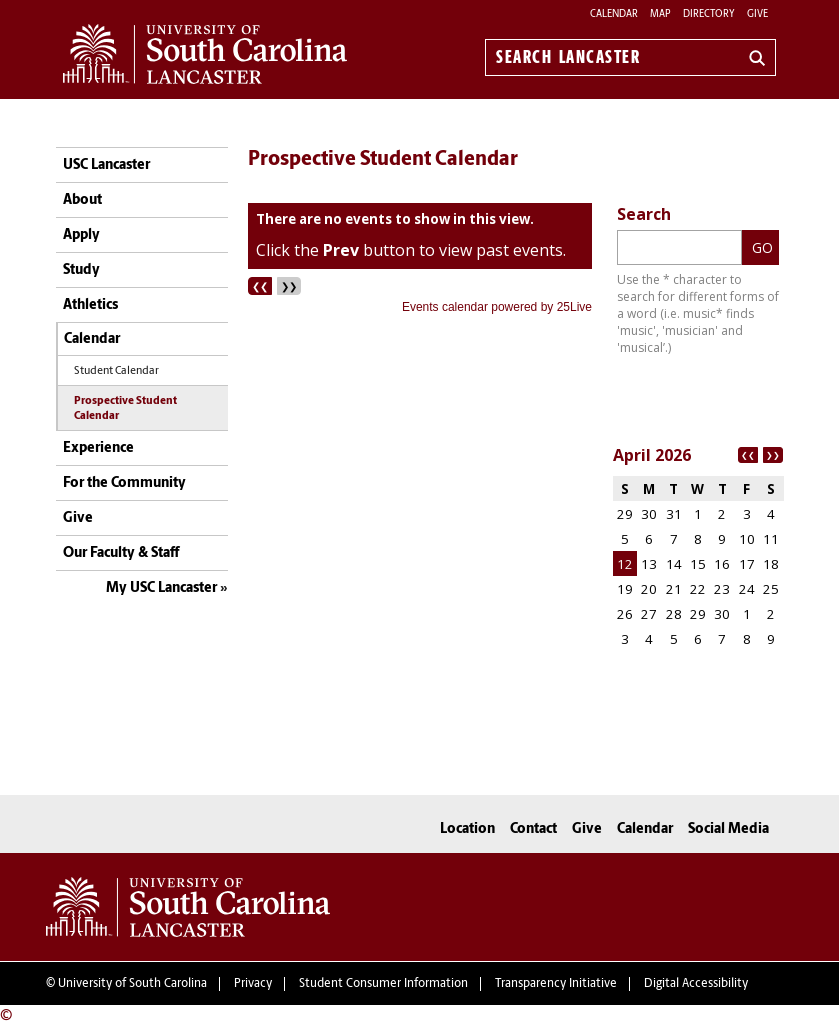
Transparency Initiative (556, 984)
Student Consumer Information (383, 984)
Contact (533, 829)
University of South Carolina (132, 984)
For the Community (124, 483)
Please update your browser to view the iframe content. (420, 260)
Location (467, 829)
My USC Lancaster (161, 588)
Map (660, 14)
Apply (81, 235)
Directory (709, 14)
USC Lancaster (106, 165)
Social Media (728, 829)
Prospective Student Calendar (125, 409)
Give (757, 14)
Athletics (90, 305)
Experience (98, 448)
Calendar (614, 14)
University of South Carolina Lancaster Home (205, 54)
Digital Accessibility (696, 984)
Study (81, 270)
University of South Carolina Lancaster (188, 907)
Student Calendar (116, 371)
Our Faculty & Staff (121, 553)
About (82, 200)
